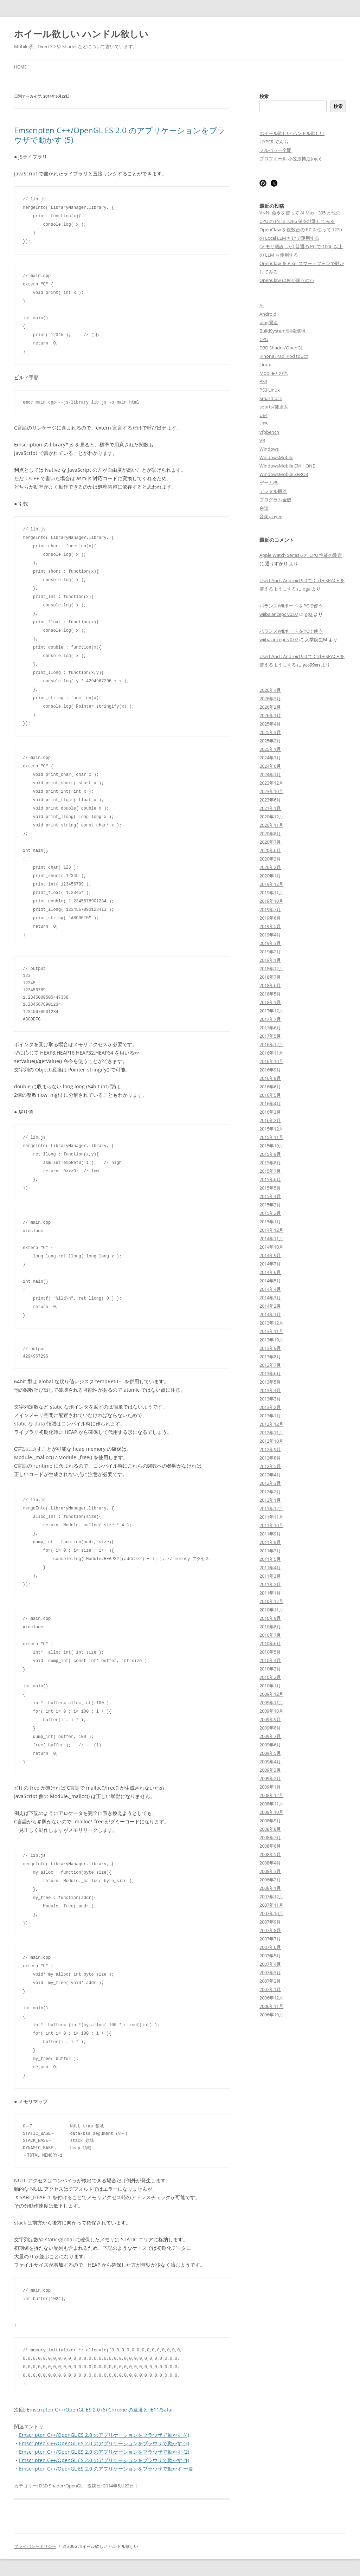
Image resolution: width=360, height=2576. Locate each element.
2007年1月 (270, 1989)
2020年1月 (270, 875)
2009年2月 (270, 1778)
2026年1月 (270, 715)
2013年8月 (270, 1356)
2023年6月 (270, 800)
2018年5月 (270, 994)
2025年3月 (270, 732)
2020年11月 (271, 825)
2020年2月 (270, 867)
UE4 (263, 415)
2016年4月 (270, 1103)
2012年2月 (270, 1491)
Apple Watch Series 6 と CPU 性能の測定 (300, 555)
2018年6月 (270, 985)
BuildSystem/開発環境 (282, 331)
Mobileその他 (273, 373)
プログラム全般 (275, 499)
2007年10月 (271, 1913)
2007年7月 (270, 1939)
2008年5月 (270, 1854)
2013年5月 (270, 1382)
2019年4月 (270, 935)
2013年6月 (270, 1373)
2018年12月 (271, 968)
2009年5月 (270, 1753)
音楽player (270, 516)
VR (262, 440)
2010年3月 (270, 1669)
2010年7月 (270, 1635)
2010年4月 (270, 1660)
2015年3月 (270, 1205)
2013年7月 (270, 1365)
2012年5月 (270, 1466)
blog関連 (268, 322)
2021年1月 (270, 808)
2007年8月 (270, 1930)
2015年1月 (270, 1221)
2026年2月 (270, 707)
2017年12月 (271, 1010)
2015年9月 (270, 1154)
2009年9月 (270, 1719)
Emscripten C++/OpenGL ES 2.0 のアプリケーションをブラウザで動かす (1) (104, 2460)
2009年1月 (270, 1787)
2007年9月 (270, 1922)
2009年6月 (270, 1744)
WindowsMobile (276, 457)
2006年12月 (271, 1998)
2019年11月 (271, 892)
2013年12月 (271, 1323)
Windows (269, 449)
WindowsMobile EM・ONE (287, 466)
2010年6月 (270, 1643)
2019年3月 (270, 943)
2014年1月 (270, 1314)
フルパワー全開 (275, 150)
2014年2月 (270, 1306)
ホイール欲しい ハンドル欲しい (81, 33)
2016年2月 (270, 1120)
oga (306, 589)
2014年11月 (271, 1238)
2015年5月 (270, 1188)
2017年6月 (270, 1027)
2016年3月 (270, 1112)
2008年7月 (270, 1837)
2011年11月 (271, 1517)
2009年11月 (271, 1702)
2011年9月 (270, 1534)
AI (261, 305)
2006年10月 (271, 2014)
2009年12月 (271, 1694)
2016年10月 (271, 1061)
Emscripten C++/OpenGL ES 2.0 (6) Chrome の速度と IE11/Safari (101, 2409)
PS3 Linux (269, 390)
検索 (264, 96)
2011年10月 (271, 1525)
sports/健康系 (273, 407)
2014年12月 (271, 1230)
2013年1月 (270, 1415)
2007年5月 (270, 1955)
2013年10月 (271, 1340)
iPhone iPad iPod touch (283, 356)
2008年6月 (270, 1846)
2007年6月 (270, 1947)
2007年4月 (270, 1964)
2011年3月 (270, 1576)
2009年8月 (270, 1728)
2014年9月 (270, 1255)
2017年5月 (270, 1036)
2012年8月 (270, 1458)
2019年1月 (270, 960)
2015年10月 (271, 1145)
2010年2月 (270, 1677)
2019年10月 (271, 901)
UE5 (263, 423)
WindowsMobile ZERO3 (283, 474)
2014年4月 (270, 1289)
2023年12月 (271, 783)
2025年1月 (270, 749)
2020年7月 (270, 842)
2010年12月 (271, 1601)
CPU (263, 339)
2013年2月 (270, 1407)
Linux (265, 364)
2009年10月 (271, 1711)
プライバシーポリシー (35, 2546)
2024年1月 (270, 774)
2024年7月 (270, 757)
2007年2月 (270, 1981)
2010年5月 (270, 1652)
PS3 (263, 381)
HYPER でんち (273, 142)
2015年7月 (270, 1171)
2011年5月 (270, 1559)
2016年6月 (270, 1086)
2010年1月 (270, 1685)
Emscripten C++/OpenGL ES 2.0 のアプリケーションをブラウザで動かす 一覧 (106, 2468)
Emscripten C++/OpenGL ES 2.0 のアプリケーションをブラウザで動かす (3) (104, 2443)
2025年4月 (270, 724)
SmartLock (270, 398)
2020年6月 (270, 850)
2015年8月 (270, 1162)
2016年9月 (270, 1070)
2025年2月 (270, 741)
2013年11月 (271, 1331)
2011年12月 (271, 1508)
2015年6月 (270, 1179)
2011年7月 (270, 1550)
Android (267, 314)
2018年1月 (270, 1002)
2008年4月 (270, 1863)
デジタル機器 (273, 491)
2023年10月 (271, 791)
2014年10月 (271, 1247)
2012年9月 (270, 1449)
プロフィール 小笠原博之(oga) (290, 158)
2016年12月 (271, 1044)
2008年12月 (271, 1795)
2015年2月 (270, 1213)
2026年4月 (270, 690)
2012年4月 (270, 1474)
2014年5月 (270, 1280)
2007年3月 (270, 1972)
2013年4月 (270, 1390)
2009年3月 (270, 1770)
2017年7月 (270, 1019)
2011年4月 (270, 1567)
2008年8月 (270, 1829)
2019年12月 (271, 884)
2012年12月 (271, 1424)
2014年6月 (270, 1272)
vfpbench (269, 432)
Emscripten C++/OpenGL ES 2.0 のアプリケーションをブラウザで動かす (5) (119, 134)
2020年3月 (270, 859)
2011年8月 (270, 1542)
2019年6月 (270, 918)
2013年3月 (270, 1399)
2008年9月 (270, 1820)
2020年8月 (270, 833)
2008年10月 (271, 1812)
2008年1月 (270, 1888)
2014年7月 (270, 1264)
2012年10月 (271, 1441)
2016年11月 (271, 1053)
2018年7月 (270, 977)
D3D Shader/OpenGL (61, 2485)
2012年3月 (270, 1483)
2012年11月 (271, 1432)
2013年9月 (270, 1348)
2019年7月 (270, 909)
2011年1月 (270, 1593)
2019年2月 (270, 951)
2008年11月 (271, 1804)
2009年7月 (270, 1736)
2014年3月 (270, 1297)
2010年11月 (271, 1609)
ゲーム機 (268, 482)
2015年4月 (270, 1196)
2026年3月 (270, 698)
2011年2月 (270, 1584)
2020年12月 (271, 816)
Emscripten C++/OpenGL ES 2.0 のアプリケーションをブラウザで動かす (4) (104, 2435)
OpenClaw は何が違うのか (286, 280)
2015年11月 (271, 1137)
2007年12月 (271, 1896)
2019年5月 (270, 926)
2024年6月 (270, 766)
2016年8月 (270, 1078)
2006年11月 (271, 2006)
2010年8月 (270, 1626)
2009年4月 (270, 1761)
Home (20, 67)
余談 (264, 508)
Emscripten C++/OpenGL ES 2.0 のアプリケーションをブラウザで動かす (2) (104, 2451)
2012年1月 (270, 1500)
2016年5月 (270, 1095)
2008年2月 (270, 1879)
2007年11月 (271, 1905)
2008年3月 (270, 1871)
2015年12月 (271, 1129)
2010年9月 (270, 1618)
